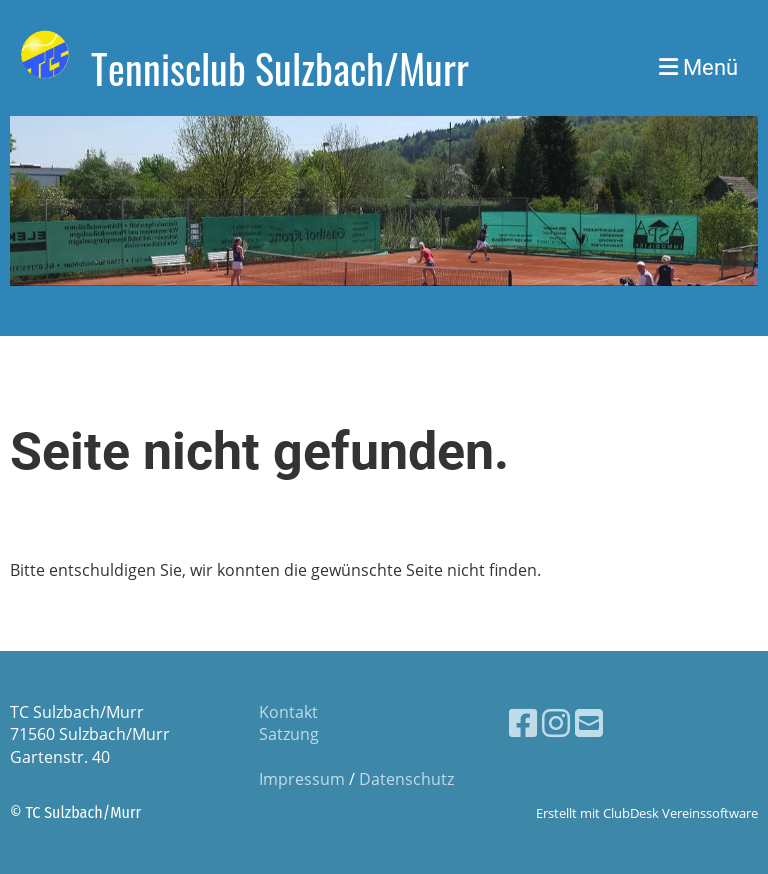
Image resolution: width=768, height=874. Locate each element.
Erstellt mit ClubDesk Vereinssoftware (647, 813)
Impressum (302, 779)
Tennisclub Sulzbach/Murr (280, 68)
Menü (698, 67)
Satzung (289, 734)
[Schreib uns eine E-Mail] (589, 722)
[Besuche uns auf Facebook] (523, 722)
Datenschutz (406, 779)
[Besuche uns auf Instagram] (556, 722)
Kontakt (288, 712)
